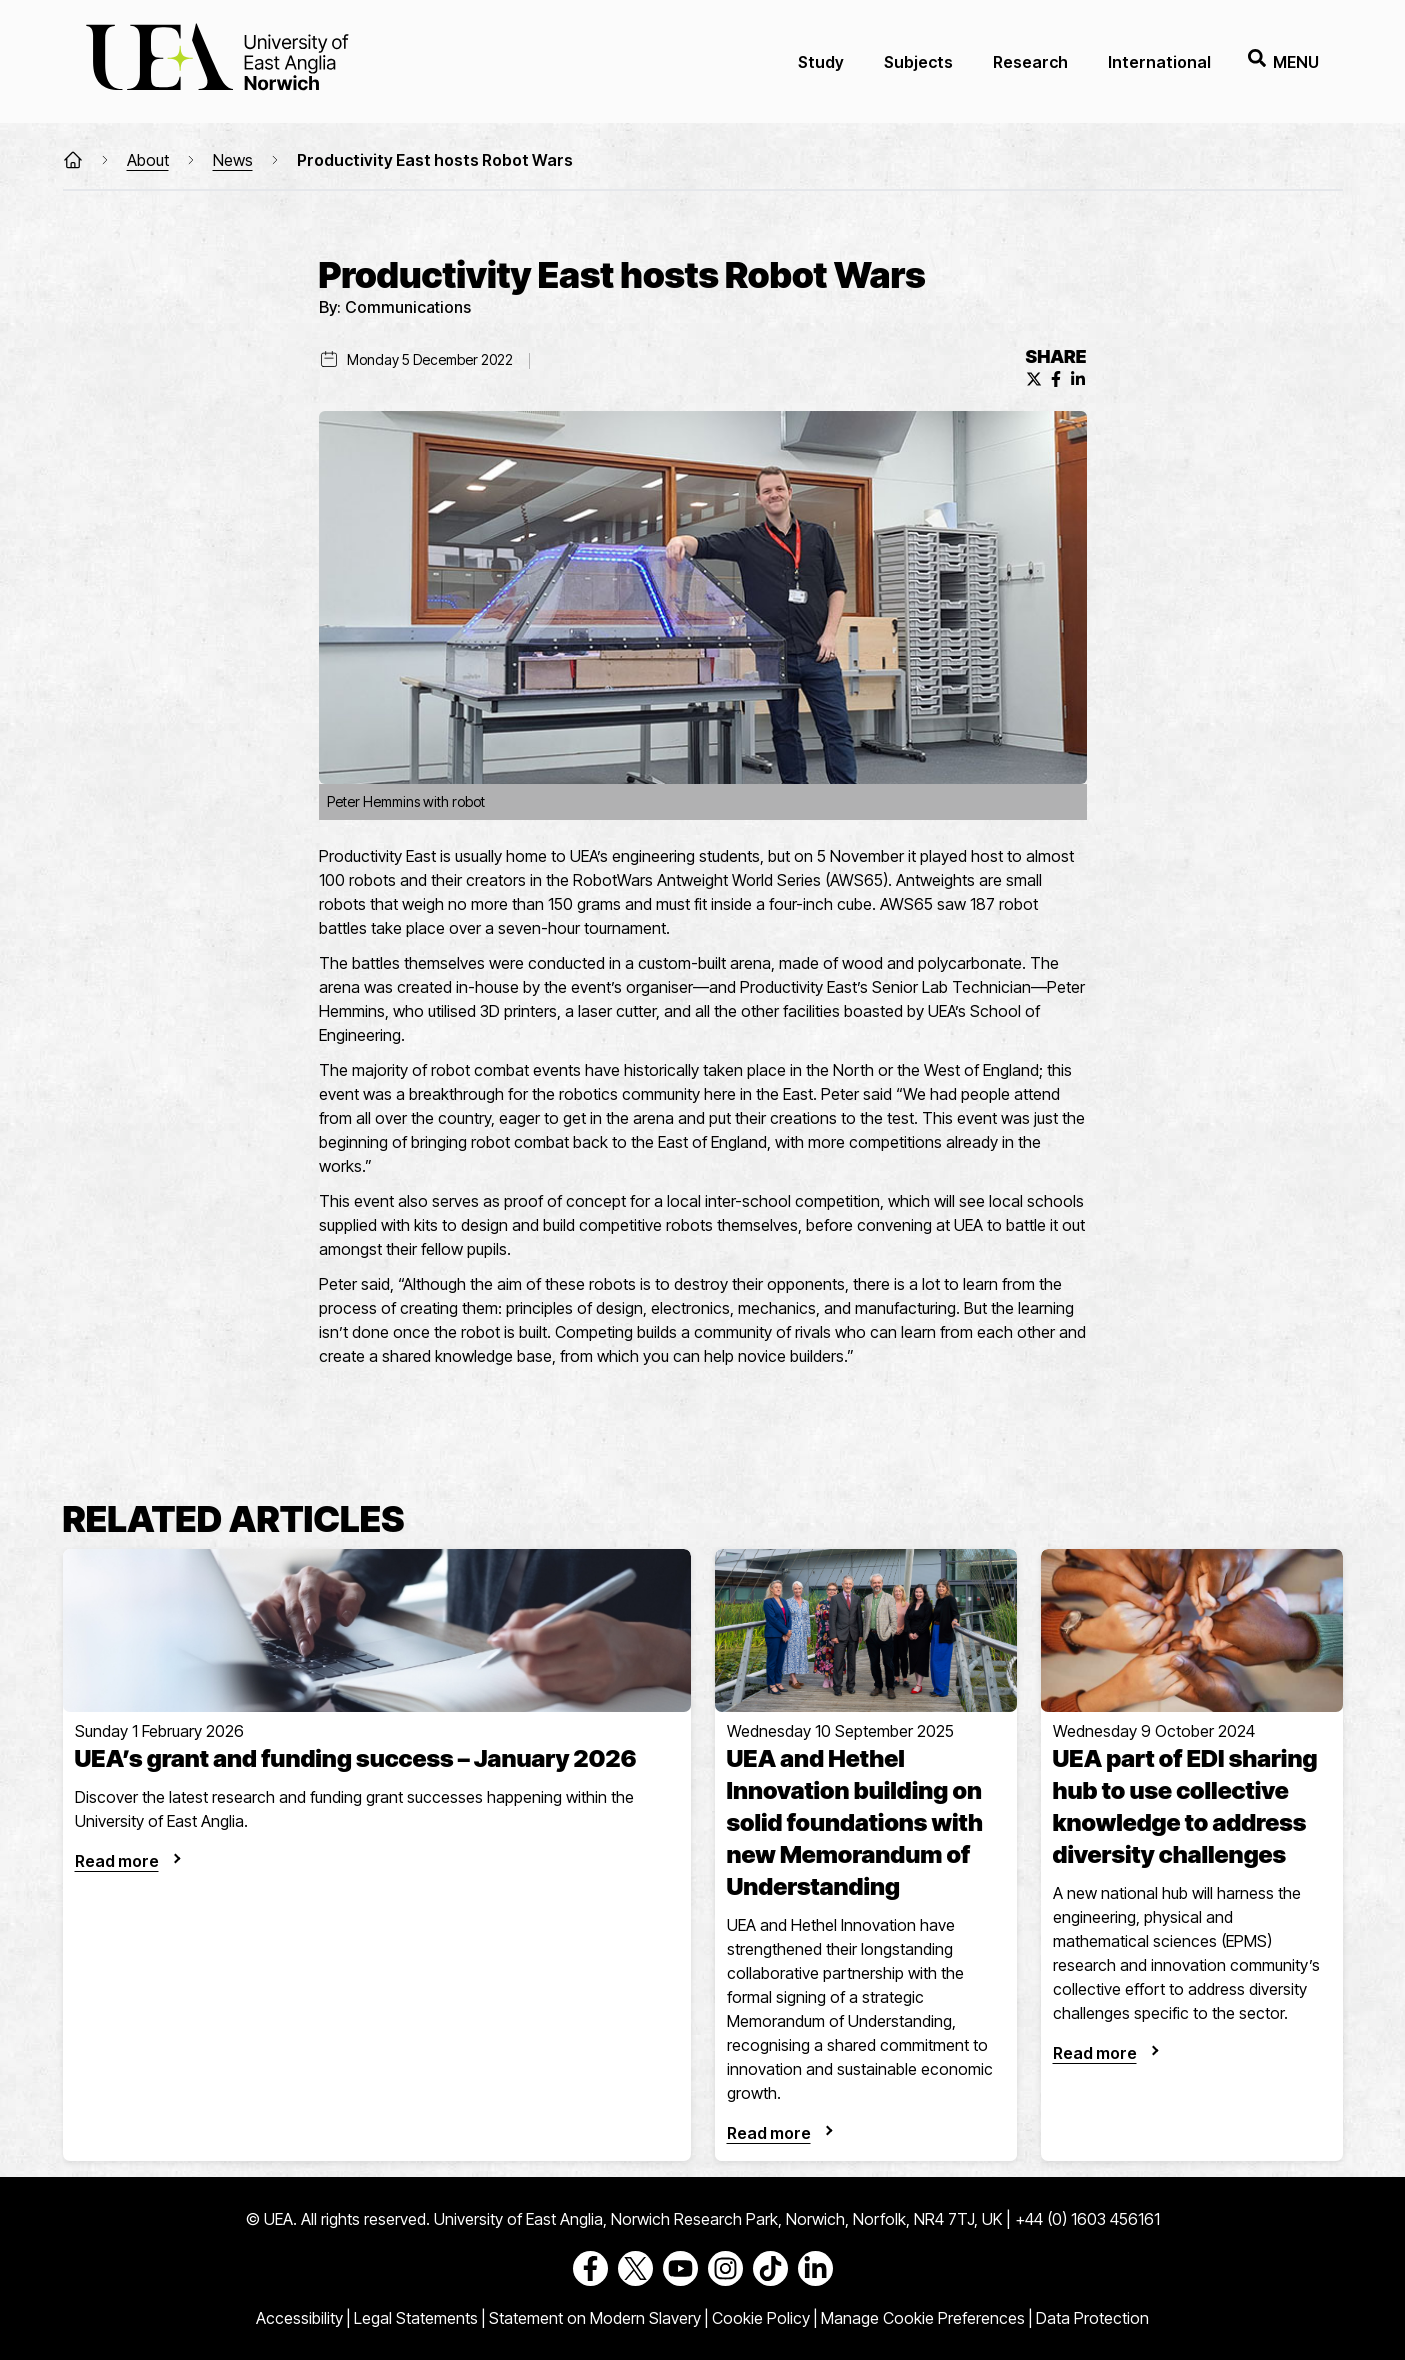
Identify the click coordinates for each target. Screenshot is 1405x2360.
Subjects (918, 62)
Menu (1283, 61)
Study (821, 62)
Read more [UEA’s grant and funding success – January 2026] (117, 1861)
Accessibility (299, 2318)
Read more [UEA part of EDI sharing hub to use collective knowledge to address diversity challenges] (1095, 2053)
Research (1030, 62)
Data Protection (1092, 2318)
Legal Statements (416, 2318)
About (148, 160)
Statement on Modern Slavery (595, 2318)
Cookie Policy (761, 2318)
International (1159, 62)
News (233, 160)
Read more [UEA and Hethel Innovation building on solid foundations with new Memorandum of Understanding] (769, 2133)
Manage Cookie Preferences (923, 2318)
